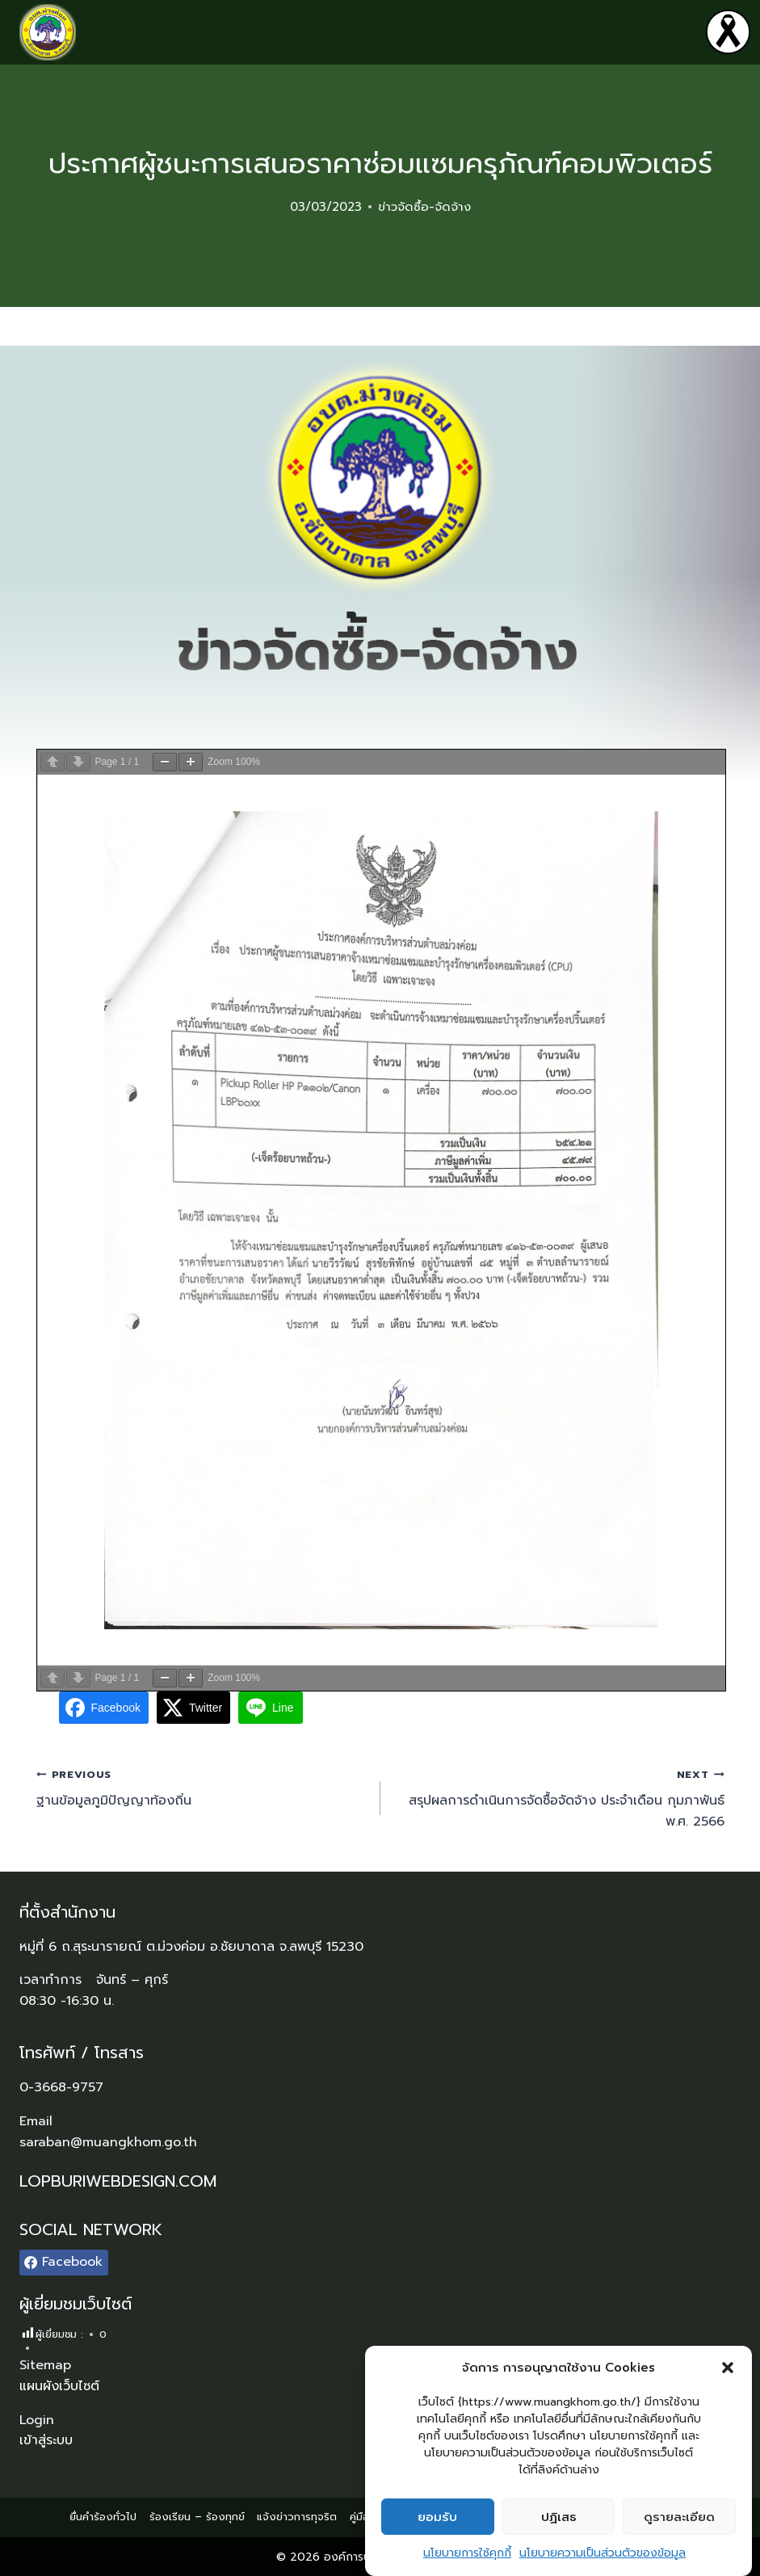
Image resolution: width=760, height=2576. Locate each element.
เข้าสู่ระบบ (46, 2440)
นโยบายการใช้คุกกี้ (467, 2552)
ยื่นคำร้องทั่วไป (102, 2516)
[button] (728, 2368)
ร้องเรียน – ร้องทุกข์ (197, 2516)
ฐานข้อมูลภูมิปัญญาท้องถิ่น (201, 1787)
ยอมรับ (437, 2517)
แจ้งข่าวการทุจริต (297, 2516)
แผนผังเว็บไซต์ (59, 2386)
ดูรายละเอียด (679, 2517)
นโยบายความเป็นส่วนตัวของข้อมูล (602, 2552)
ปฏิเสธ (559, 2517)
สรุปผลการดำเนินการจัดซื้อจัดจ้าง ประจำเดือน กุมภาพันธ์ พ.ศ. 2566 (558, 1797)
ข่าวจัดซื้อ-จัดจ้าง (424, 207)
